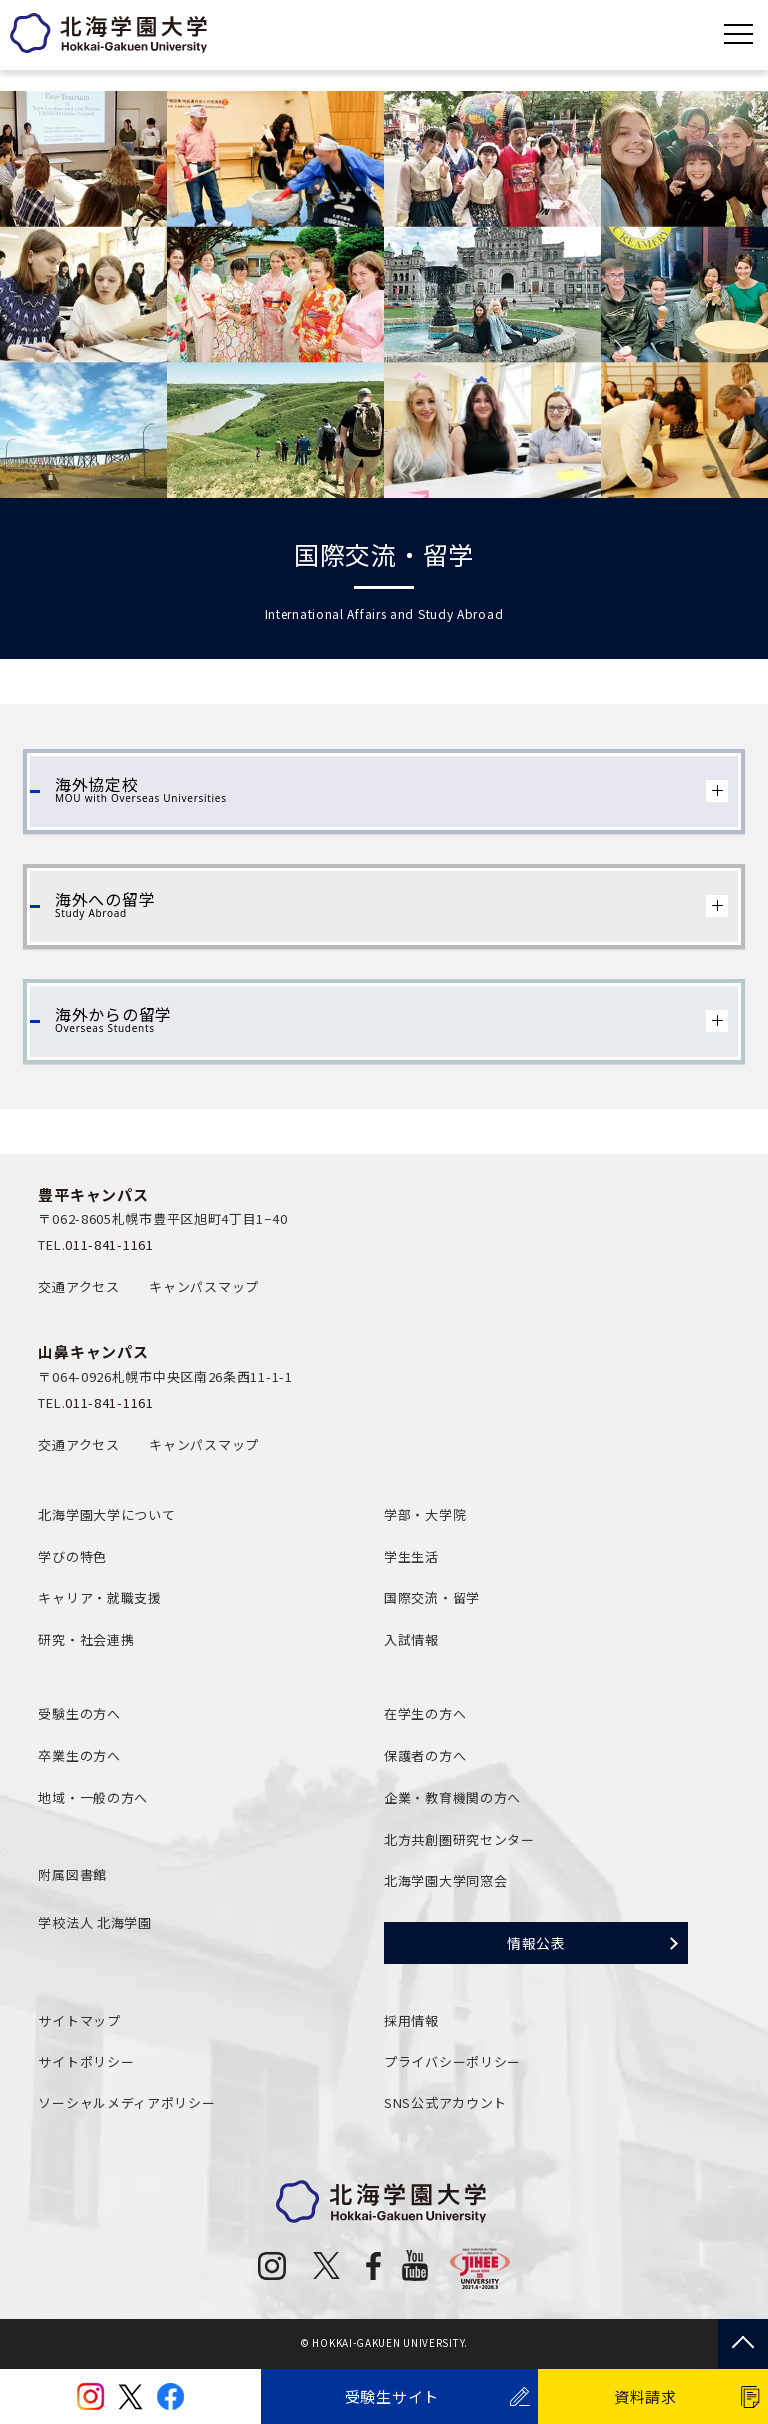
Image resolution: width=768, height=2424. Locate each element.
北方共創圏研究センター (459, 1839)
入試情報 (411, 1639)
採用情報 (411, 2020)
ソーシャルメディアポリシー (126, 2102)
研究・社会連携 (86, 1639)
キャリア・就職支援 (99, 1597)
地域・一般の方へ (93, 1797)
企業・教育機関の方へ (452, 1797)
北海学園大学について (106, 1514)
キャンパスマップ (204, 1286)
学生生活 (411, 1556)
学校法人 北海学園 (94, 1922)
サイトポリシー (86, 2061)
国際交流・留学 (432, 1597)
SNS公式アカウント (445, 2102)
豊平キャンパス (93, 1194)
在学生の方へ (425, 1713)
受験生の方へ (79, 1713)
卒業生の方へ (79, 1755)
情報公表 (536, 1943)
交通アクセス (78, 1286)
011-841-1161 (109, 1244)
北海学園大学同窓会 (445, 1880)
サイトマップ (79, 2020)
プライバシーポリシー (452, 2061)
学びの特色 (72, 1556)
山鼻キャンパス (93, 1351)
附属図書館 (72, 1874)
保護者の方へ (425, 1755)
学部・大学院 (425, 1514)
